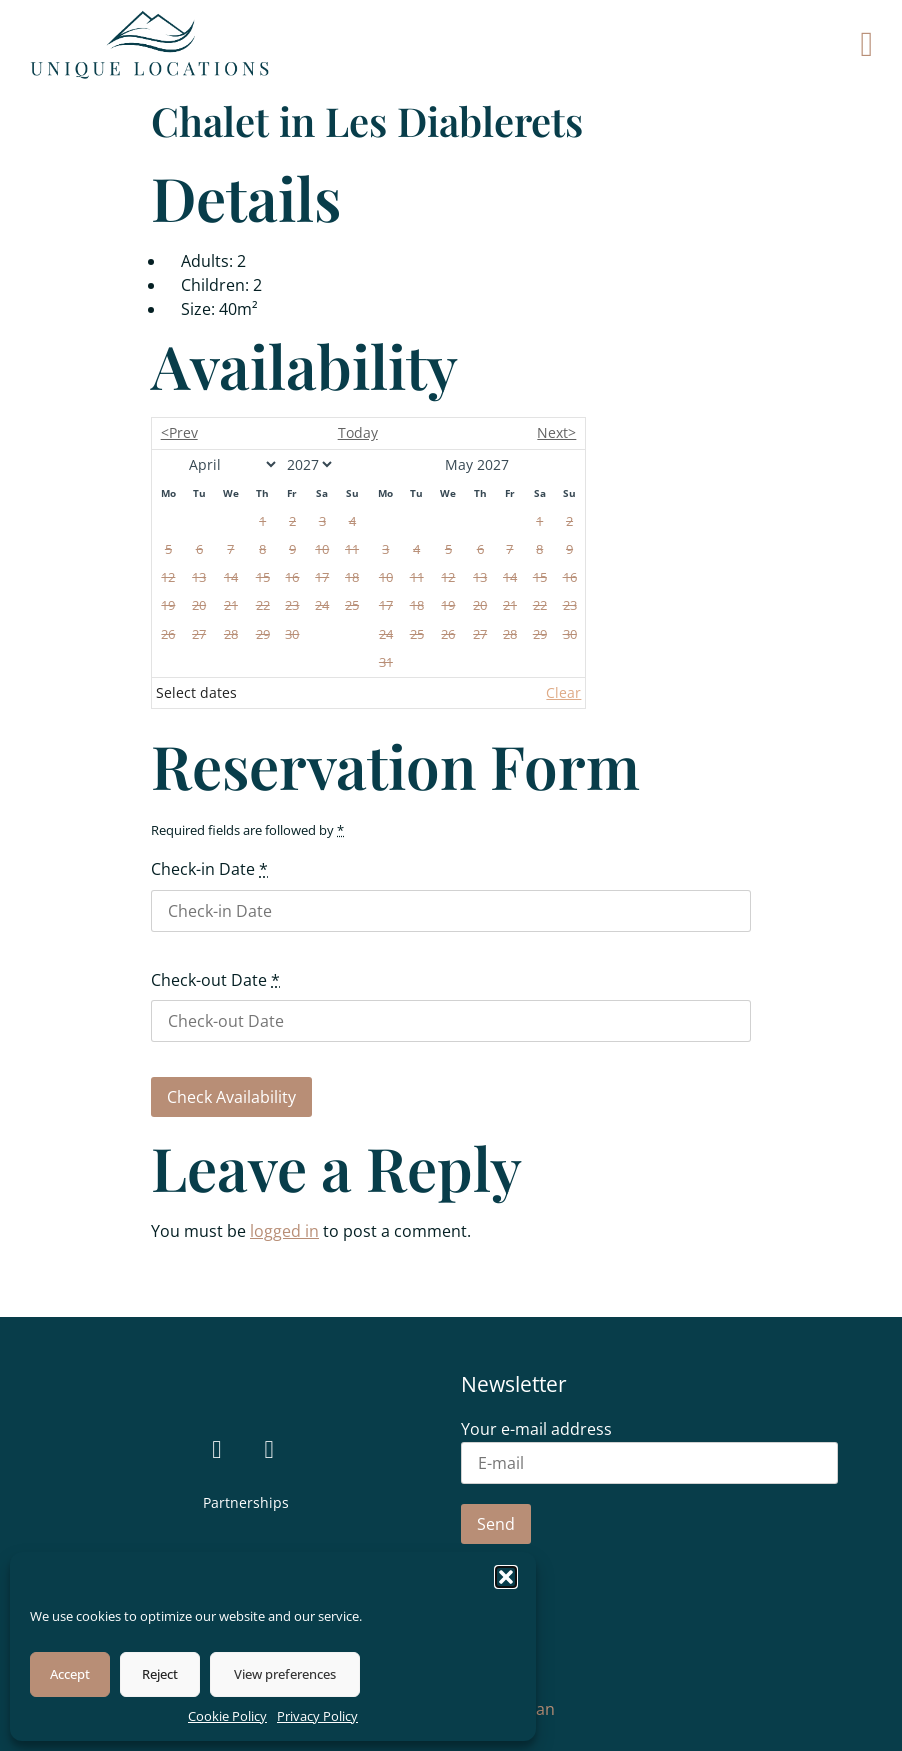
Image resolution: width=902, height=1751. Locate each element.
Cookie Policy (227, 1716)
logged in (284, 1231)
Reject (160, 1674)
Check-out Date (215, 980)
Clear (563, 692)
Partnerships (246, 1502)
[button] (506, 1577)
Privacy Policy (317, 1716)
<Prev (179, 432)
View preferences (285, 1674)
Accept (70, 1674)
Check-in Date (209, 869)
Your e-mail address (649, 1447)
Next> (556, 432)
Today (358, 432)
